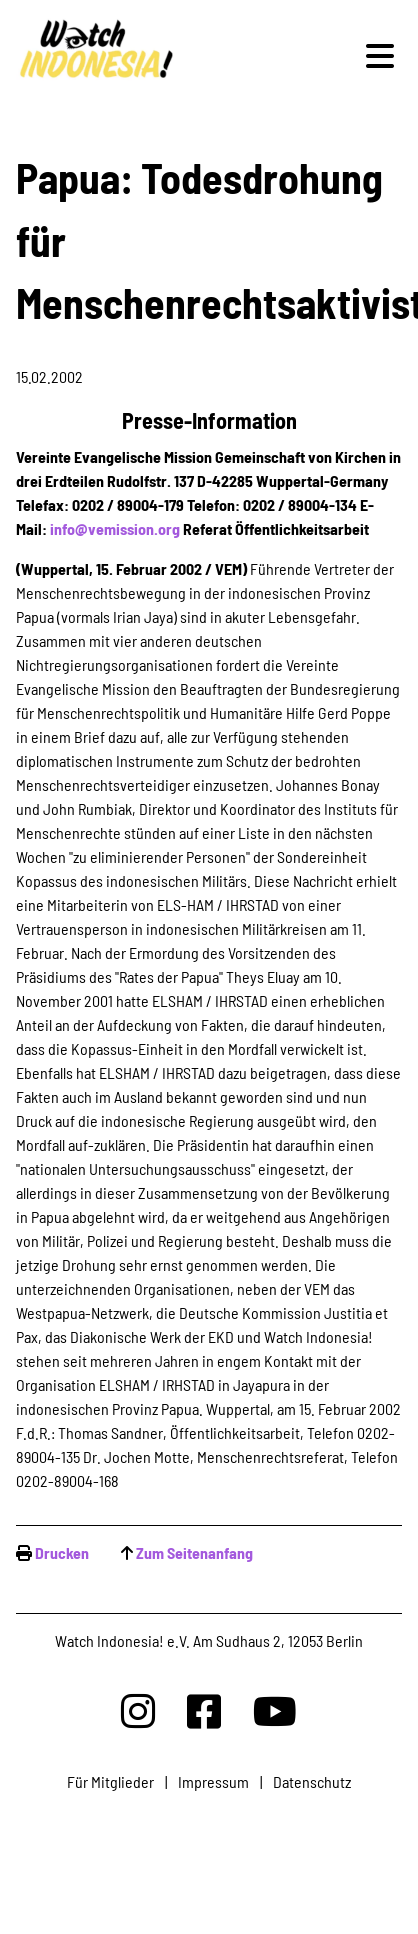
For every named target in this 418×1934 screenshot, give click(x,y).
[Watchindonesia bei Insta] (138, 1710)
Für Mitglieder (110, 1781)
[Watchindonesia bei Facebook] (204, 1710)
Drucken (62, 1552)
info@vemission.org (115, 528)
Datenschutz (312, 1781)
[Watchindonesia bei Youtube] (275, 1710)
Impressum (213, 1781)
